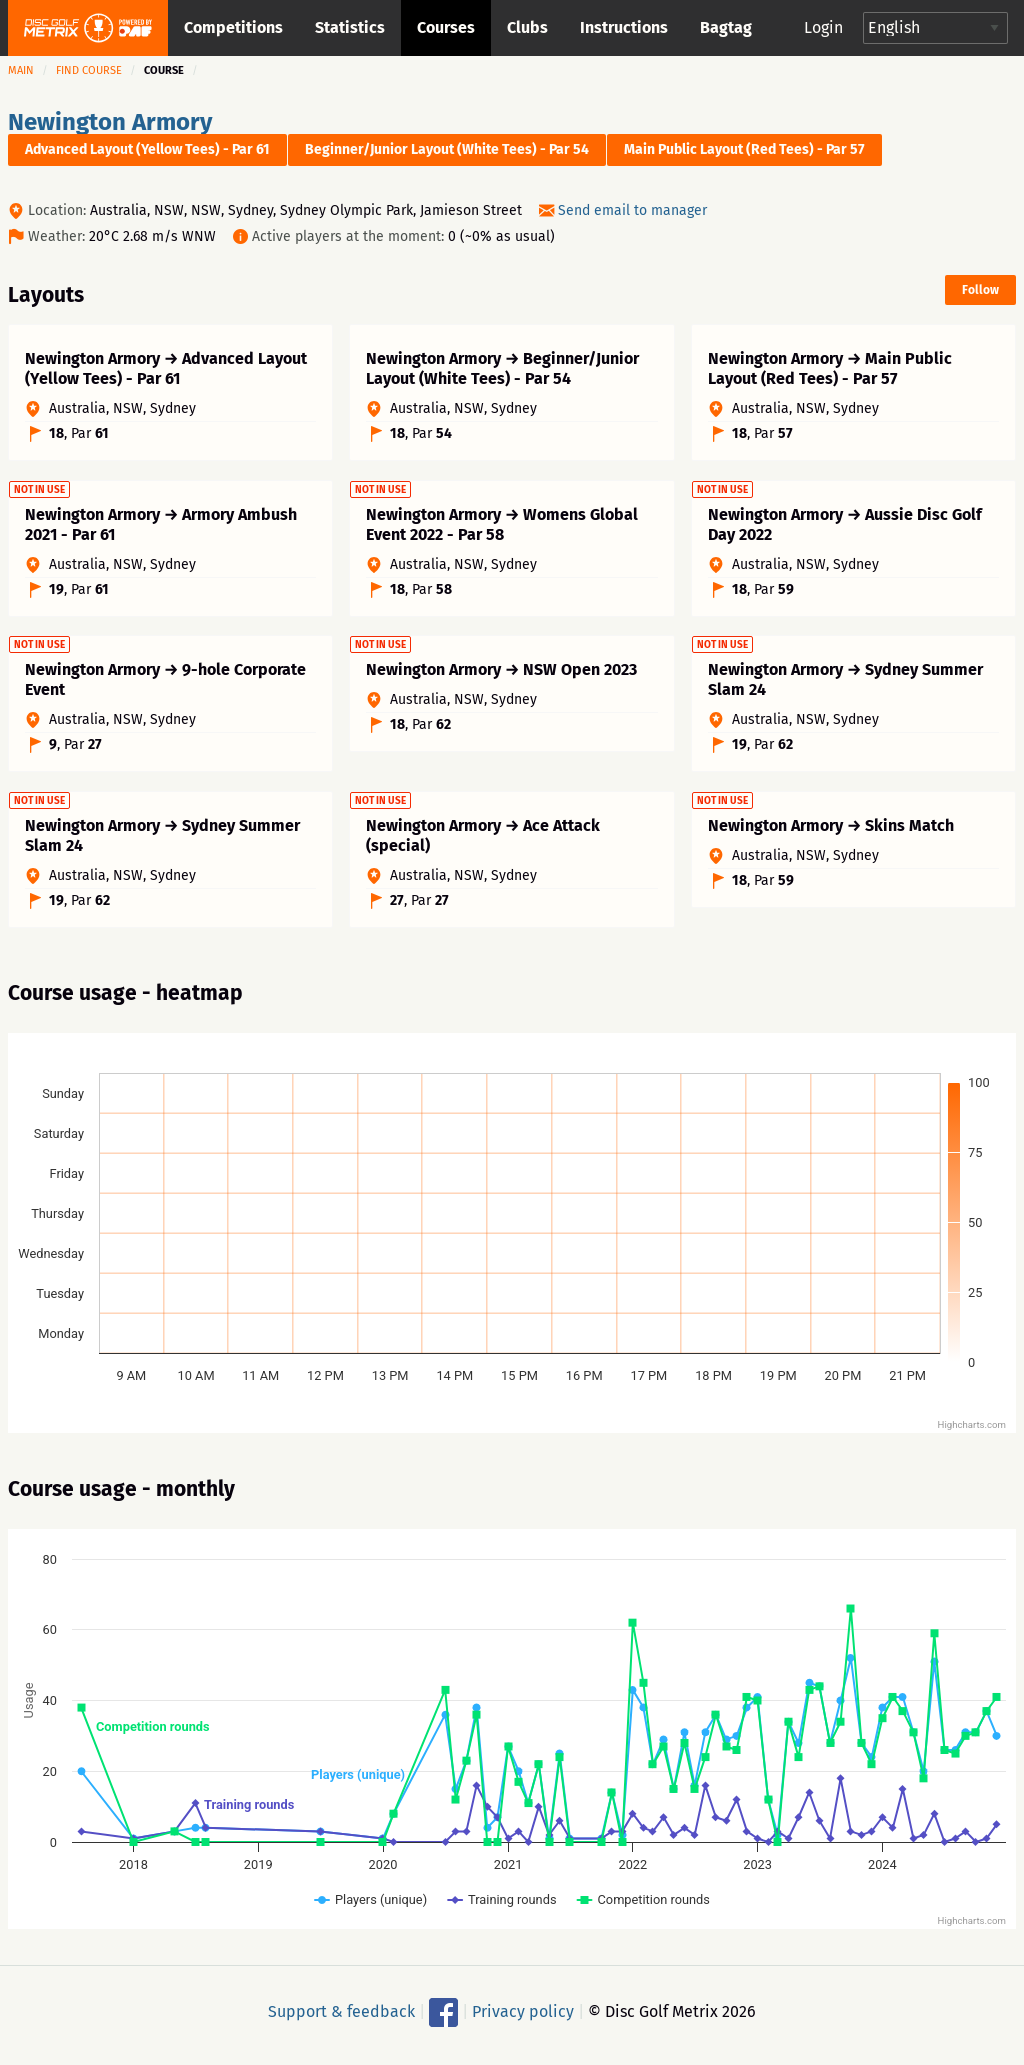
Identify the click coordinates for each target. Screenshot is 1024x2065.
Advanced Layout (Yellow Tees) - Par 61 (147, 149)
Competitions (233, 27)
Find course (89, 70)
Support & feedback (341, 2016)
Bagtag (726, 27)
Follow (980, 290)
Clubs (527, 27)
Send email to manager (632, 210)
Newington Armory (110, 122)
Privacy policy (523, 2016)
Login (823, 27)
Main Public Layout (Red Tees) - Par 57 (744, 149)
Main (21, 70)
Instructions (624, 27)
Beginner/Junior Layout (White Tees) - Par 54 (447, 149)
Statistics (350, 27)
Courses (446, 27)
